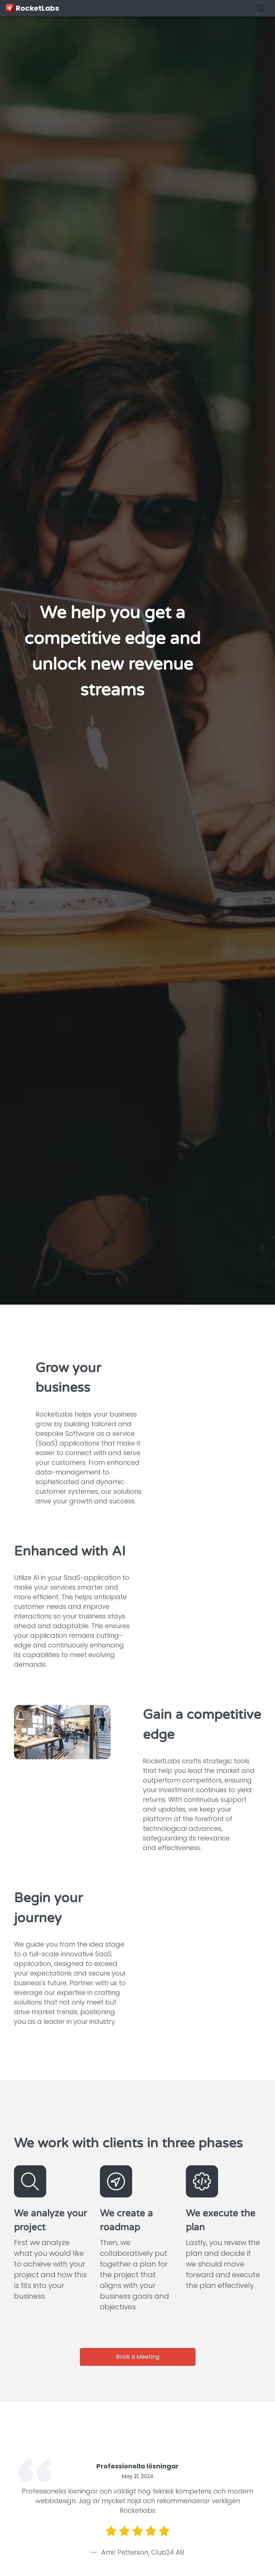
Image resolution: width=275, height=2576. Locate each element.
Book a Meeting (137, 2357)
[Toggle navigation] (261, 8)
